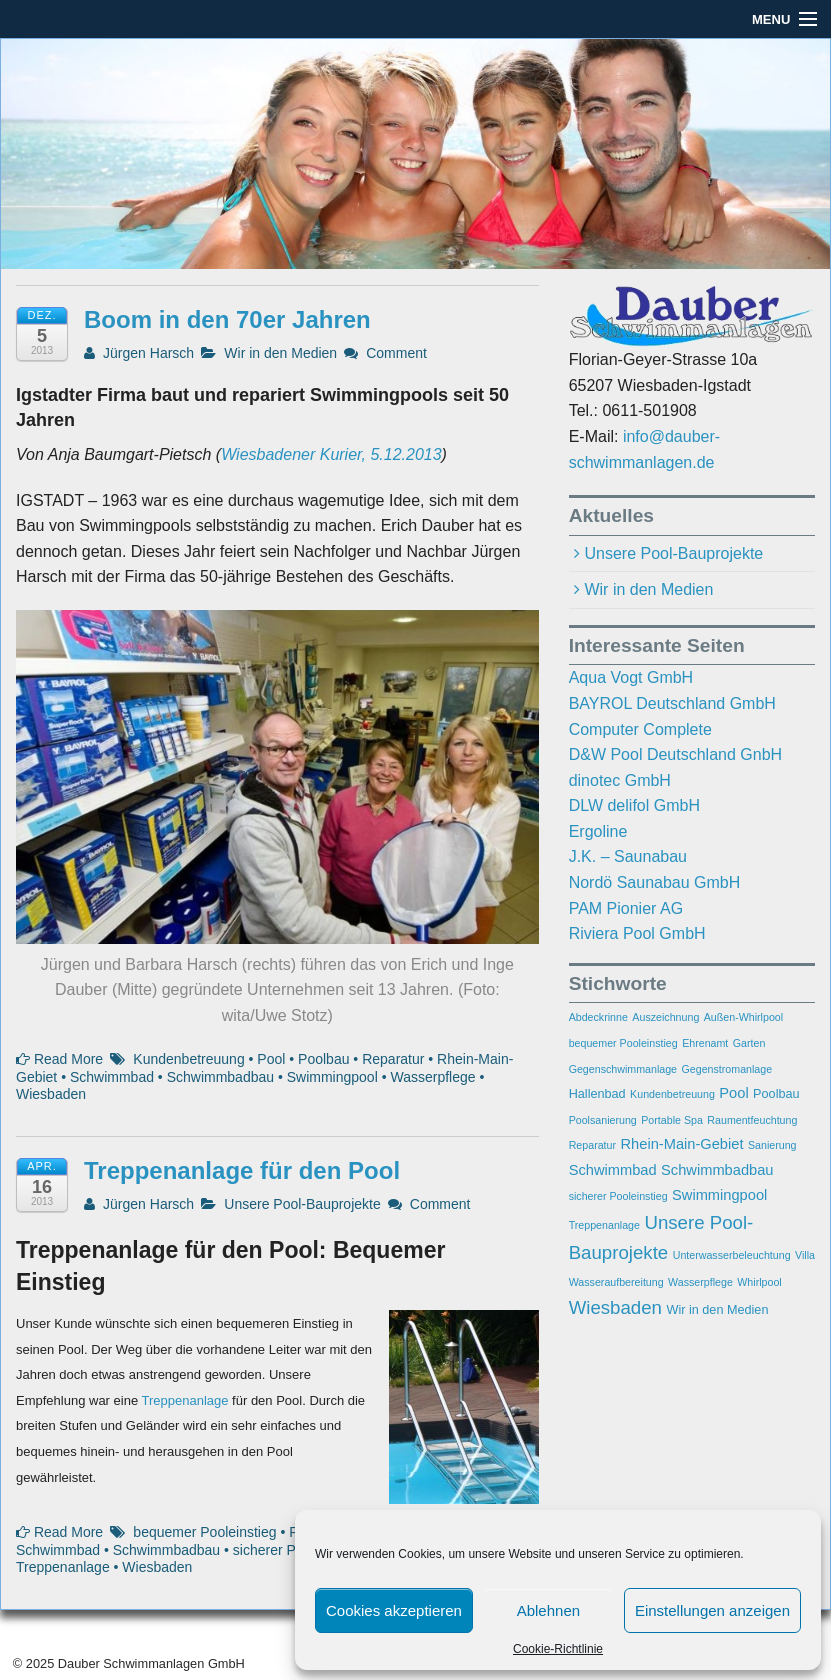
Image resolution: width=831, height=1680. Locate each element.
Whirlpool (759, 1282)
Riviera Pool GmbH (637, 933)
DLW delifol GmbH (634, 805)
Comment (385, 353)
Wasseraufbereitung (616, 1282)
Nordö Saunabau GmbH (655, 882)
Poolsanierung (603, 1120)
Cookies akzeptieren (394, 1610)
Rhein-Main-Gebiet (682, 1144)
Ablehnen (548, 1610)
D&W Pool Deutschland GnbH (675, 754)
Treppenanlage (185, 1400)
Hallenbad (597, 1094)
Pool (271, 1059)
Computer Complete (640, 729)
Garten (749, 1043)
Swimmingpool (332, 1077)
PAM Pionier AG (626, 908)
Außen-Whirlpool (743, 1017)
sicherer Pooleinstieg (618, 1196)
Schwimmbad (112, 1077)
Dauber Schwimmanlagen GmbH (149, 1663)
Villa (805, 1255)
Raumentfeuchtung (752, 1120)
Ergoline (598, 831)
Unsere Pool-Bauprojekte (302, 1204)
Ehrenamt (705, 1043)
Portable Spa (672, 1120)
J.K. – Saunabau (628, 856)
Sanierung (772, 1145)
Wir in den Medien (280, 353)
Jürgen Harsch (139, 353)
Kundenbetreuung (188, 1059)
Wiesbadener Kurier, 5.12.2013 (331, 454)
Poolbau (323, 1059)
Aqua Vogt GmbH (631, 677)
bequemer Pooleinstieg (204, 1532)
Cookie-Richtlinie (558, 1649)
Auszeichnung (665, 1017)
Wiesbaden (51, 1094)
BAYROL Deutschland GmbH (672, 703)
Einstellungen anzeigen (712, 1610)
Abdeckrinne (598, 1017)
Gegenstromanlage (727, 1069)
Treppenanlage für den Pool (242, 1170)
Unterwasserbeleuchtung (732, 1255)
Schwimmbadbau (220, 1077)
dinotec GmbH (620, 780)
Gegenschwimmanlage (623, 1069)
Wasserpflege (432, 1077)
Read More (59, 1059)
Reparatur (393, 1059)
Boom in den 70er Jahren (227, 319)
